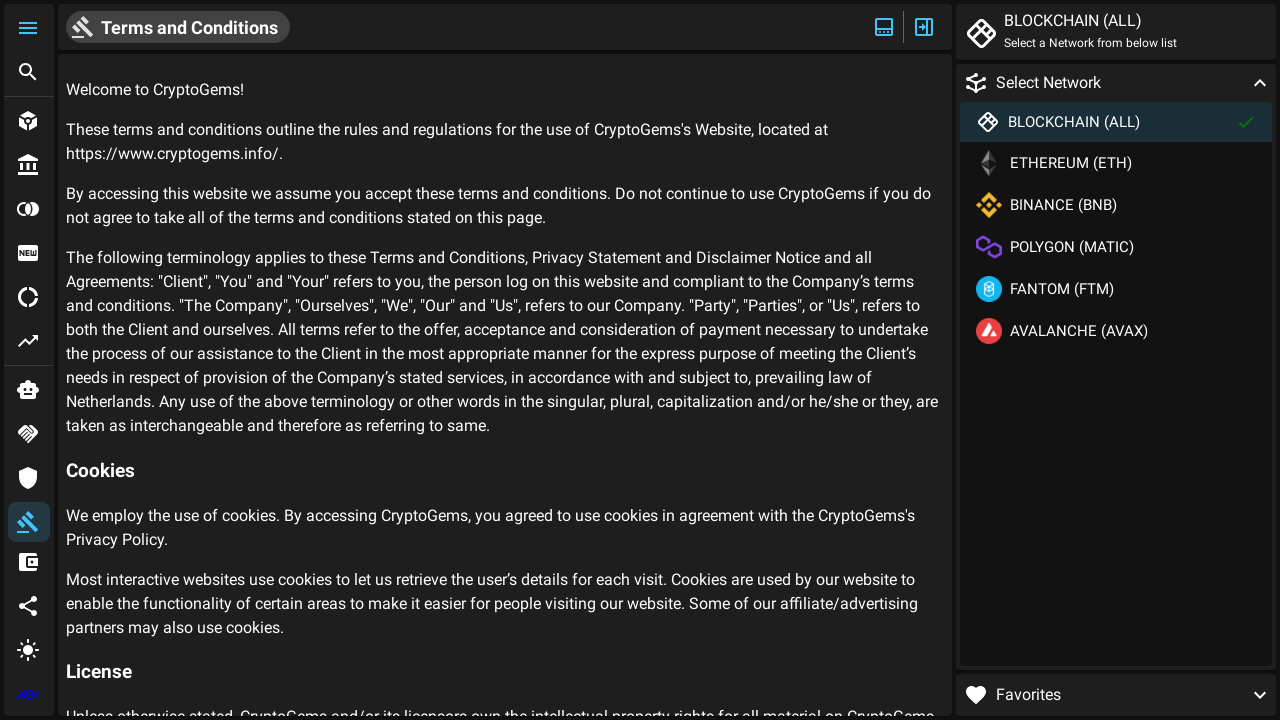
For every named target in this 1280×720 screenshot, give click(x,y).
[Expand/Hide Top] (884, 27)
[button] (29, 28)
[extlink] (29, 694)
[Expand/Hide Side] (924, 27)
